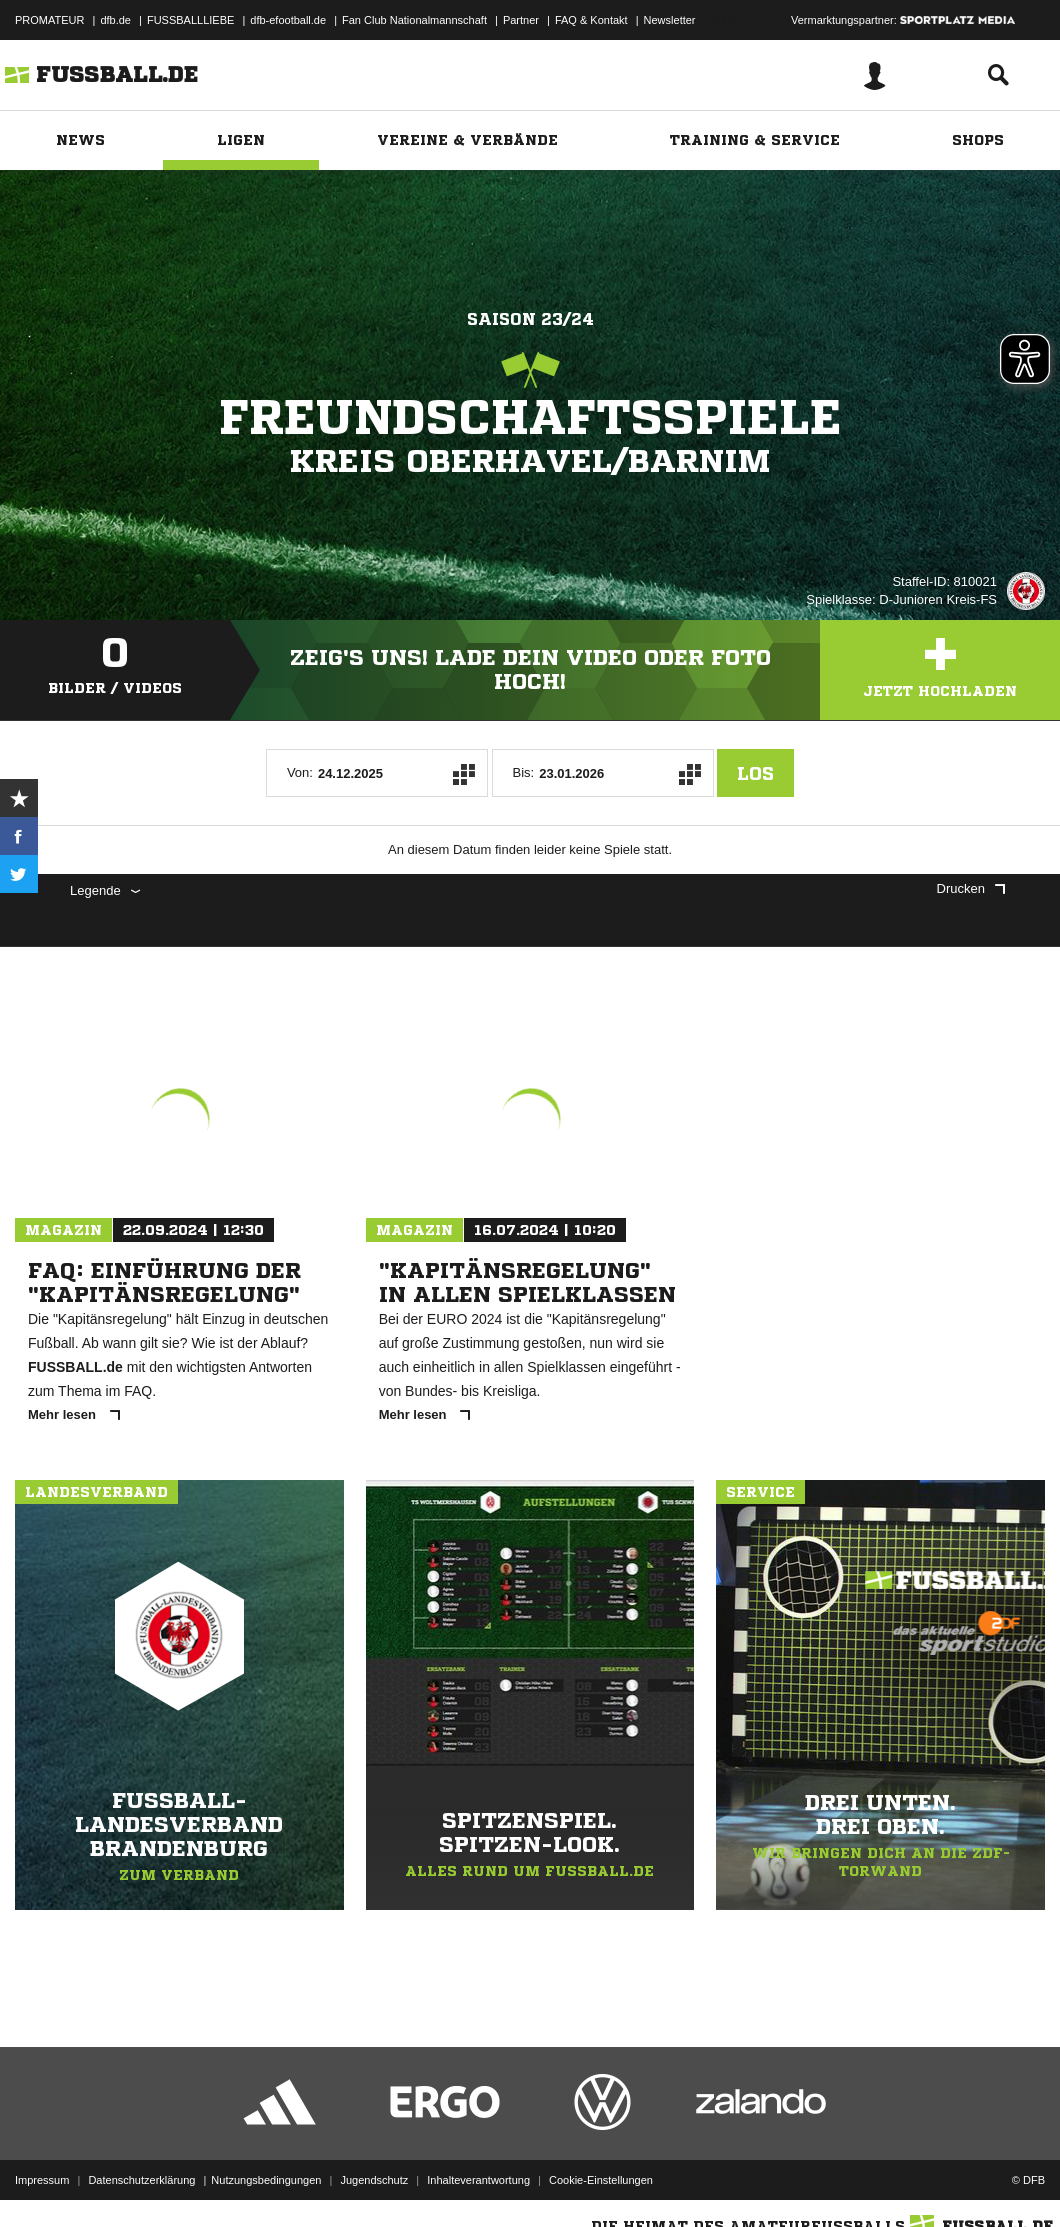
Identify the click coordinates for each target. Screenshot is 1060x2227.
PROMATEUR (49, 20)
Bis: (524, 772)
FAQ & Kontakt (591, 20)
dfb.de (115, 20)
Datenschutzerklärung (141, 2180)
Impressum (42, 2180)
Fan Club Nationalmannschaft (414, 20)
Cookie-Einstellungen (601, 2180)
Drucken (971, 888)
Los (755, 773)
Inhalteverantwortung (478, 2180)
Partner (521, 20)
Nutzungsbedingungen (266, 2180)
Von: (300, 772)
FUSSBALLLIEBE (190, 20)
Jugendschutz (374, 2180)
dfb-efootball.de (288, 20)
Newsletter (670, 20)
